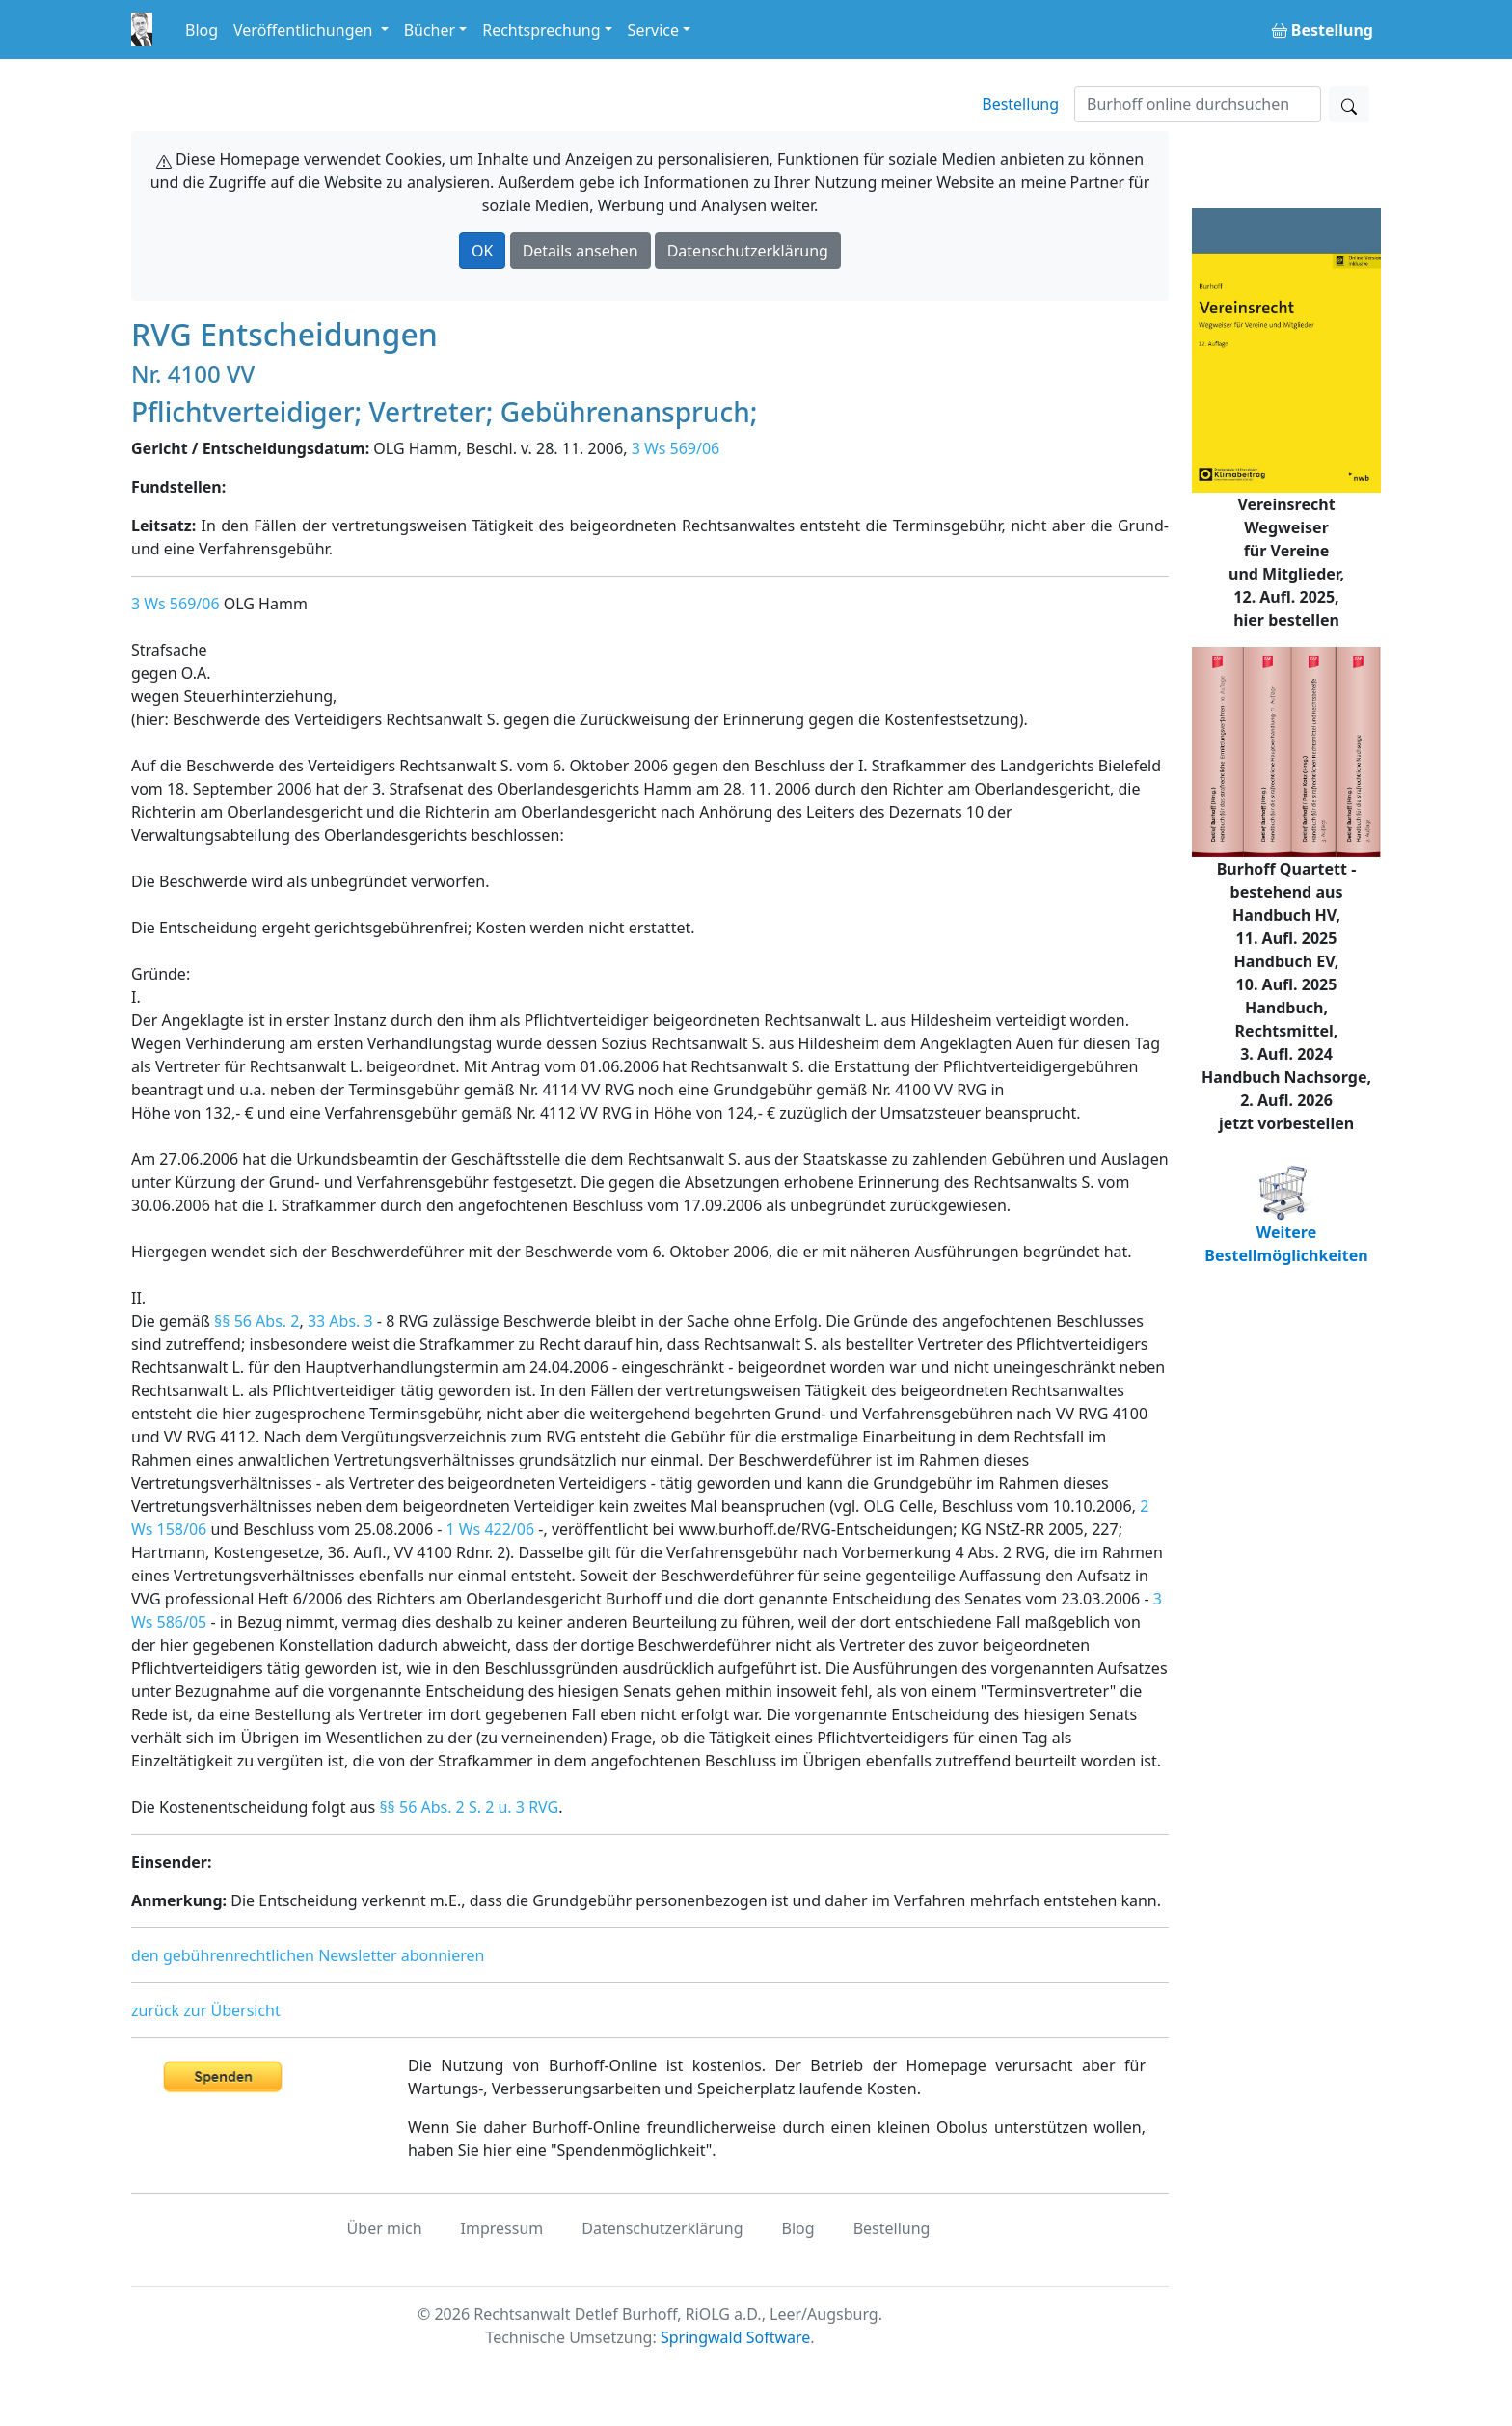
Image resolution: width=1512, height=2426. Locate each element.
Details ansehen (580, 250)
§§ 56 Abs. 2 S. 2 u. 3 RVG (468, 1807)
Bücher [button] (430, 29)
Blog (201, 29)
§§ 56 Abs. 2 (256, 1321)
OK (482, 250)
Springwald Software (735, 2337)
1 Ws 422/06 (490, 1529)
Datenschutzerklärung (747, 250)
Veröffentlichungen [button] (304, 29)
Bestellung (1020, 104)
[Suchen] (1197, 104)
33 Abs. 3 (340, 1321)
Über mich (384, 2228)
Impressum (502, 2228)
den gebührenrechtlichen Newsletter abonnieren (307, 1955)
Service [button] (653, 29)
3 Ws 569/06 (676, 448)
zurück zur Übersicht (206, 2010)
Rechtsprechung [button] (541, 29)
